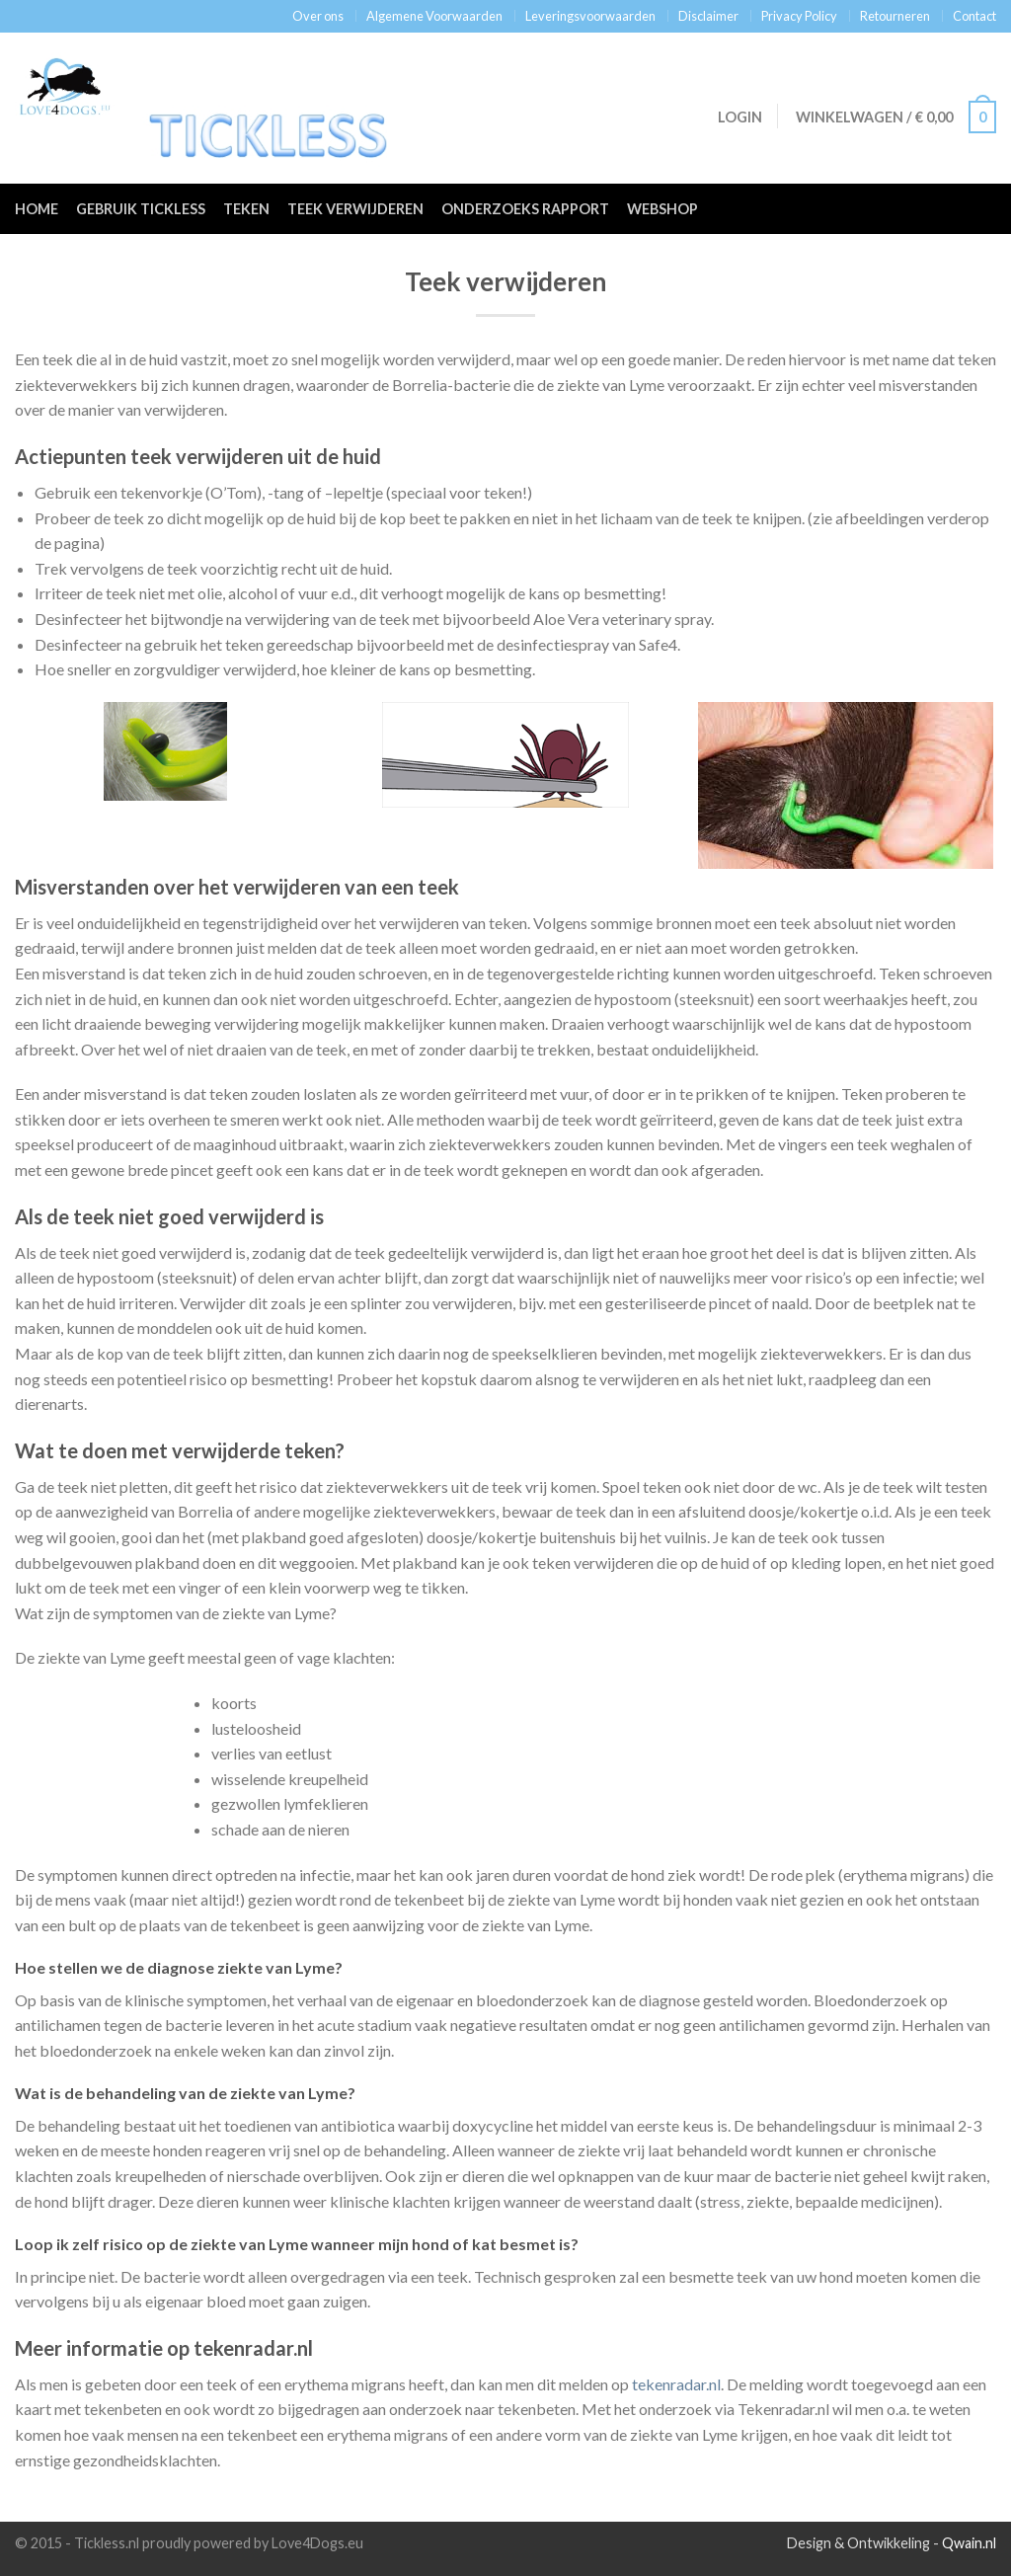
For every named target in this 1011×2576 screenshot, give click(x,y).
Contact (974, 16)
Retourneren (895, 16)
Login (738, 117)
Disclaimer (708, 16)
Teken (246, 208)
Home (36, 208)
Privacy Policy (799, 16)
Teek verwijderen (355, 208)
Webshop (662, 208)
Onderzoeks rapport (525, 208)
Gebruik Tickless (140, 208)
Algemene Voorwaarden (434, 16)
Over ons (318, 16)
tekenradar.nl (676, 2384)
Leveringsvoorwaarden (590, 16)
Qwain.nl (969, 2543)
